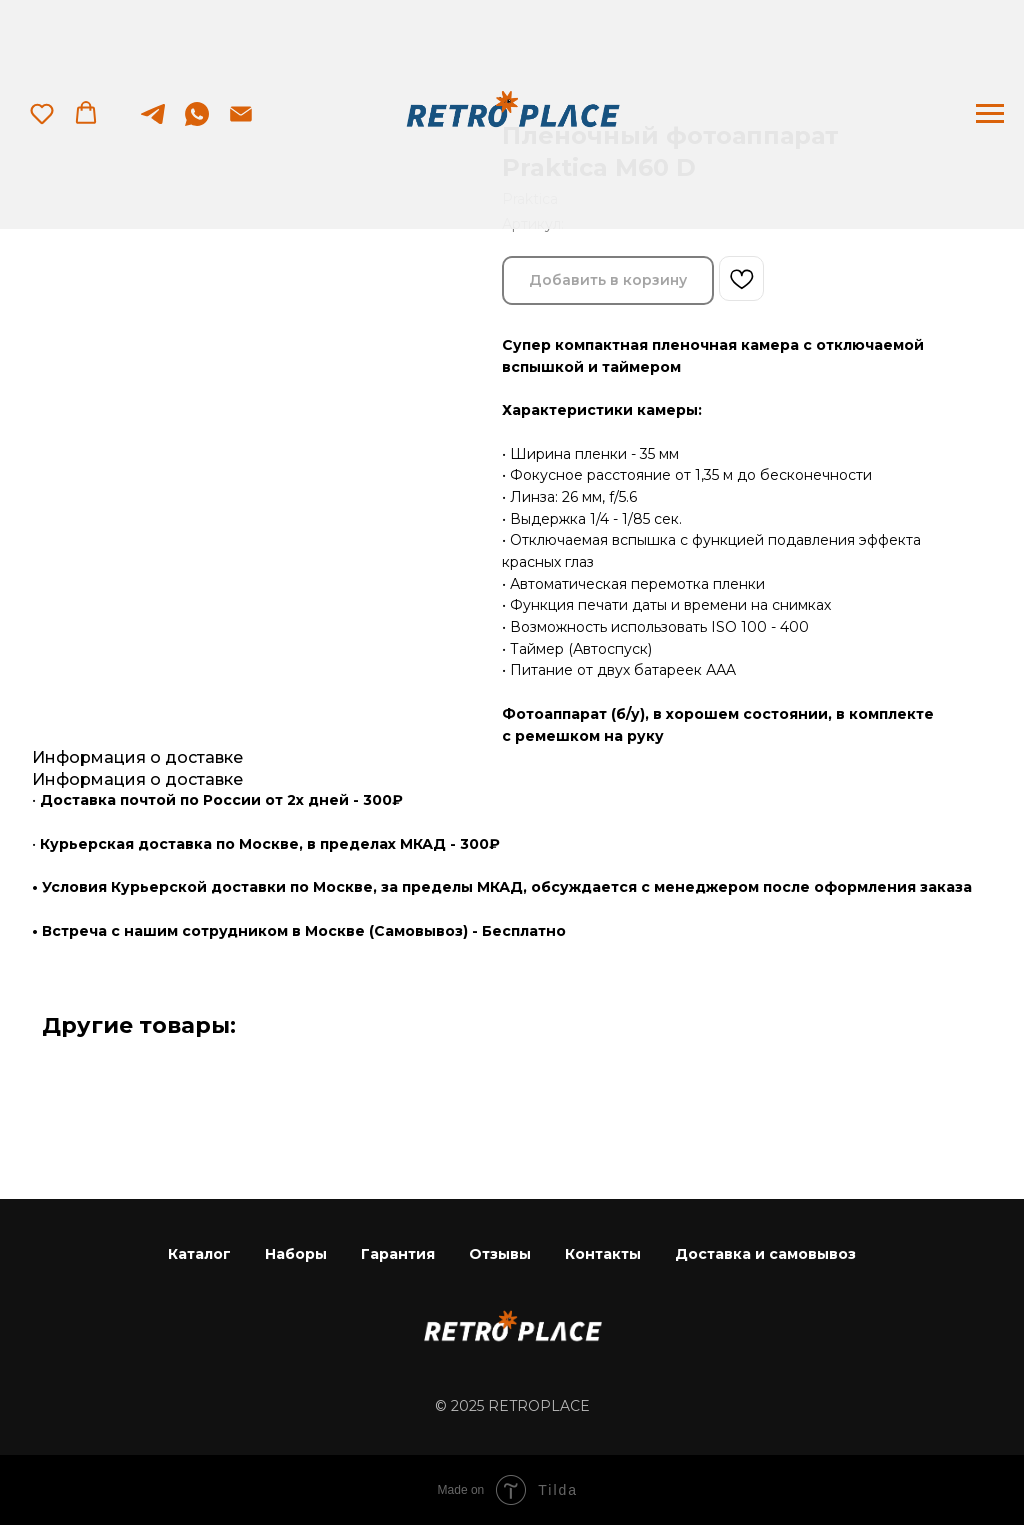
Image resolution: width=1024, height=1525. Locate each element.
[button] (42, 113)
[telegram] (153, 123)
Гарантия (398, 1254)
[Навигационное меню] (990, 114)
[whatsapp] (197, 123)
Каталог (199, 1254)
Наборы (296, 1254)
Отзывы (500, 1254)
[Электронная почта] (241, 123)
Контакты (603, 1254)
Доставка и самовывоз (765, 1254)
